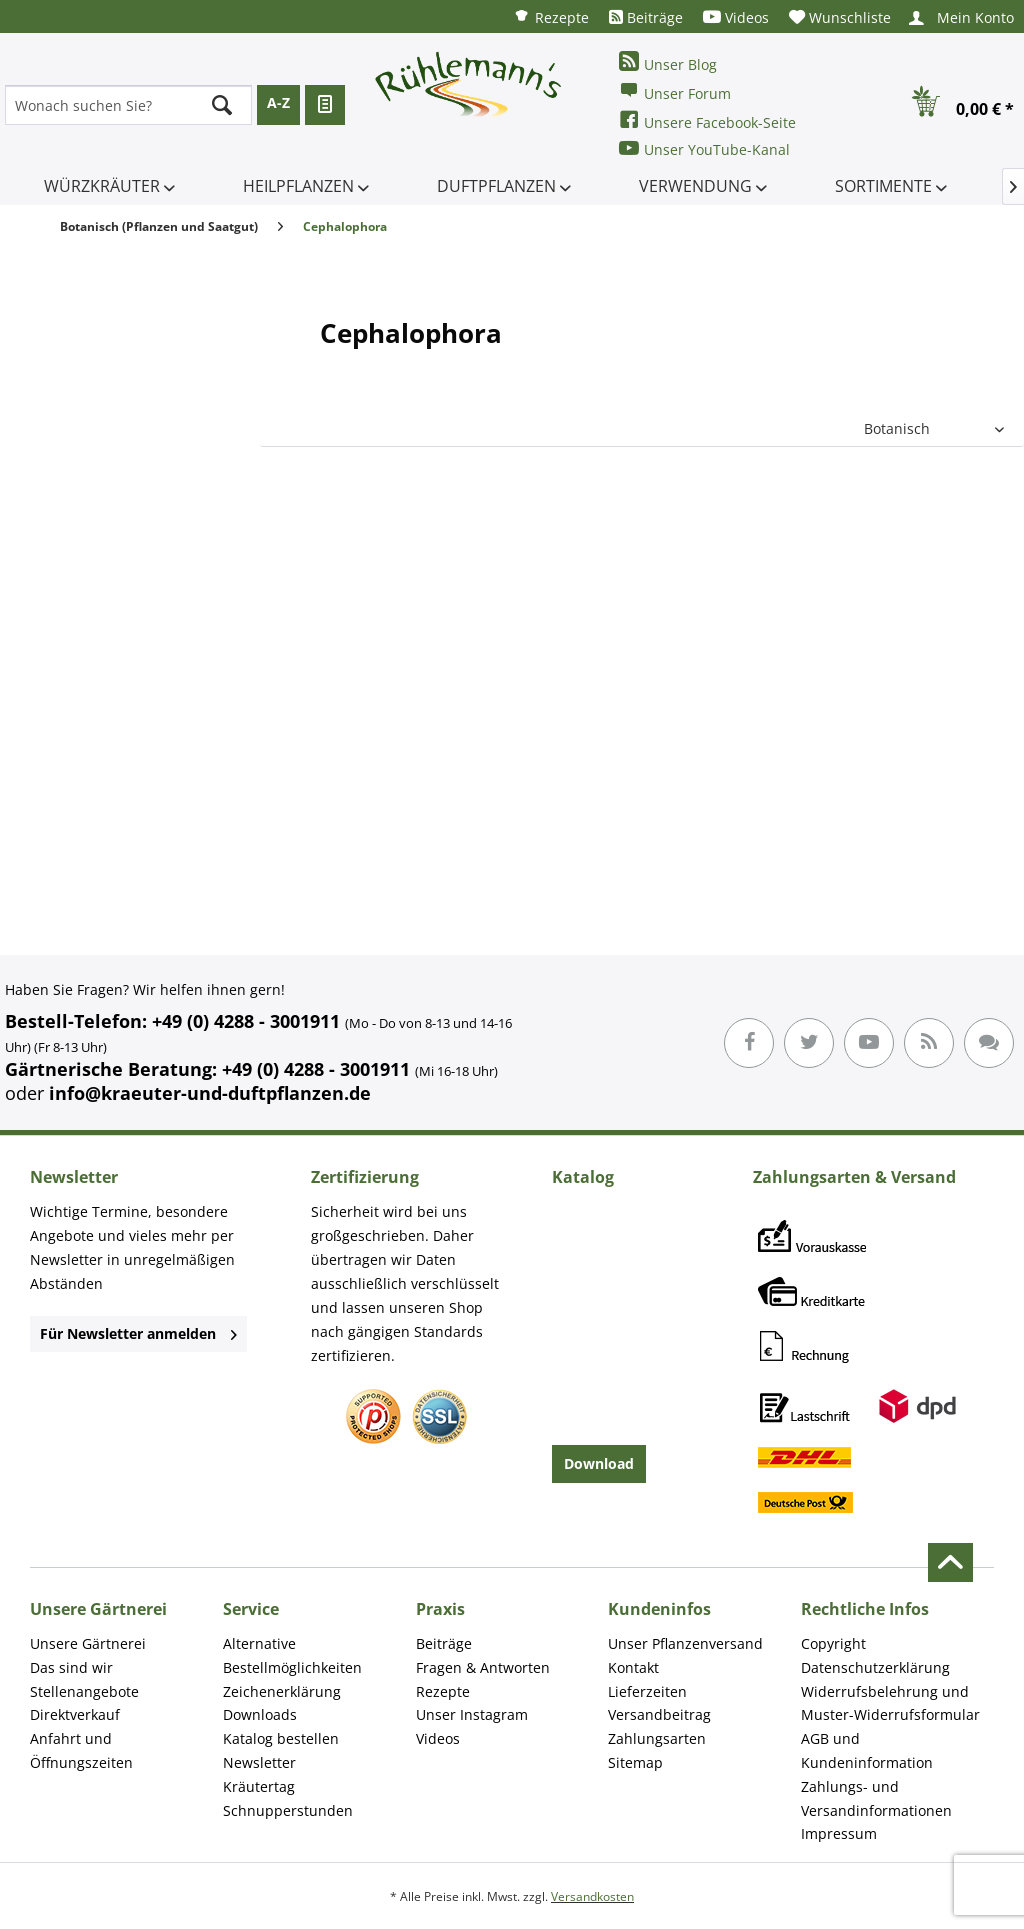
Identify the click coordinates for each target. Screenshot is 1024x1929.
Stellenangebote (84, 1691)
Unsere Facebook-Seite (707, 120)
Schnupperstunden (288, 1810)
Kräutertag (259, 1786)
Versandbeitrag (659, 1714)
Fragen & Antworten (483, 1667)
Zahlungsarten (657, 1738)
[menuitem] (551, 16)
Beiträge (646, 17)
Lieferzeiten (647, 1691)
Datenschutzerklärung (875, 1667)
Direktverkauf (75, 1714)
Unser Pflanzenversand (685, 1643)
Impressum (839, 1833)
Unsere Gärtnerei (88, 1643)
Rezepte (551, 16)
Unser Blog (668, 62)
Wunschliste (840, 17)
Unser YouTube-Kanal (704, 148)
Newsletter (259, 1762)
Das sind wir (71, 1667)
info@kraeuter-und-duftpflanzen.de (210, 1093)
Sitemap (635, 1762)
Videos (736, 17)
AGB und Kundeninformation (867, 1750)
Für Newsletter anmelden (138, 1333)
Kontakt (633, 1667)
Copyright (833, 1643)
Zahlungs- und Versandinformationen (876, 1798)
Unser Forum (675, 91)
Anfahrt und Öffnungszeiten (81, 1750)
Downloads (260, 1714)
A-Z (278, 102)
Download (599, 1463)
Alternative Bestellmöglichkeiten (292, 1655)
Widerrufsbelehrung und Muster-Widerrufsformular (890, 1703)
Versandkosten (592, 1896)
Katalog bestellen (281, 1738)
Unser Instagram (472, 1714)
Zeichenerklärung (282, 1691)
